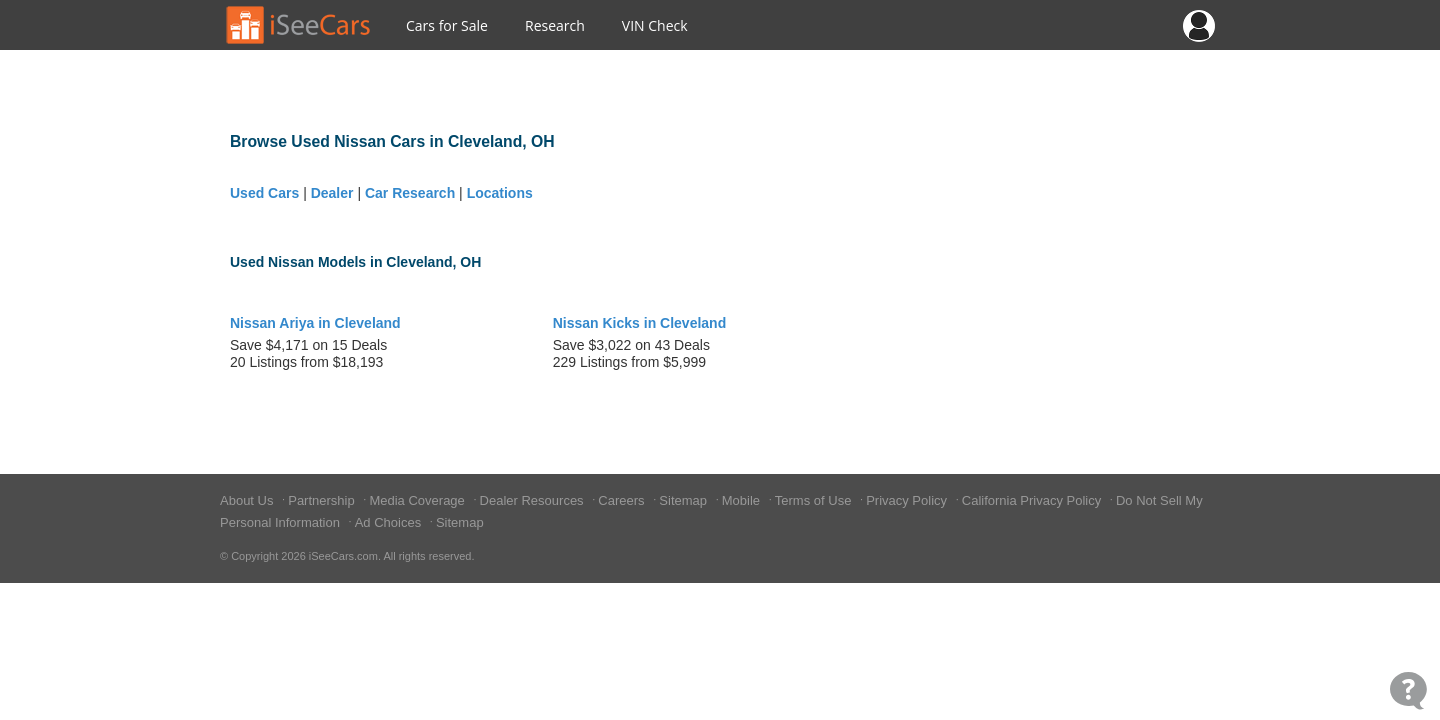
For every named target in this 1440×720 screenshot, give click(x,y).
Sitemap (684, 500)
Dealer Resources (534, 500)
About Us (248, 500)
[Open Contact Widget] (1408, 690)
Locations (500, 193)
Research (555, 25)
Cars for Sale (447, 25)
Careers (623, 500)
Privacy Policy (908, 500)
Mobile (743, 500)
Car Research (410, 193)
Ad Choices (390, 522)
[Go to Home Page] (299, 25)
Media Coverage (418, 500)
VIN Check (655, 25)
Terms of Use (815, 500)
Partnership (323, 500)
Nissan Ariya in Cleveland (315, 323)
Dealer (332, 193)
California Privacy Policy (1033, 500)
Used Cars (264, 193)
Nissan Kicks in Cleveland (640, 323)
